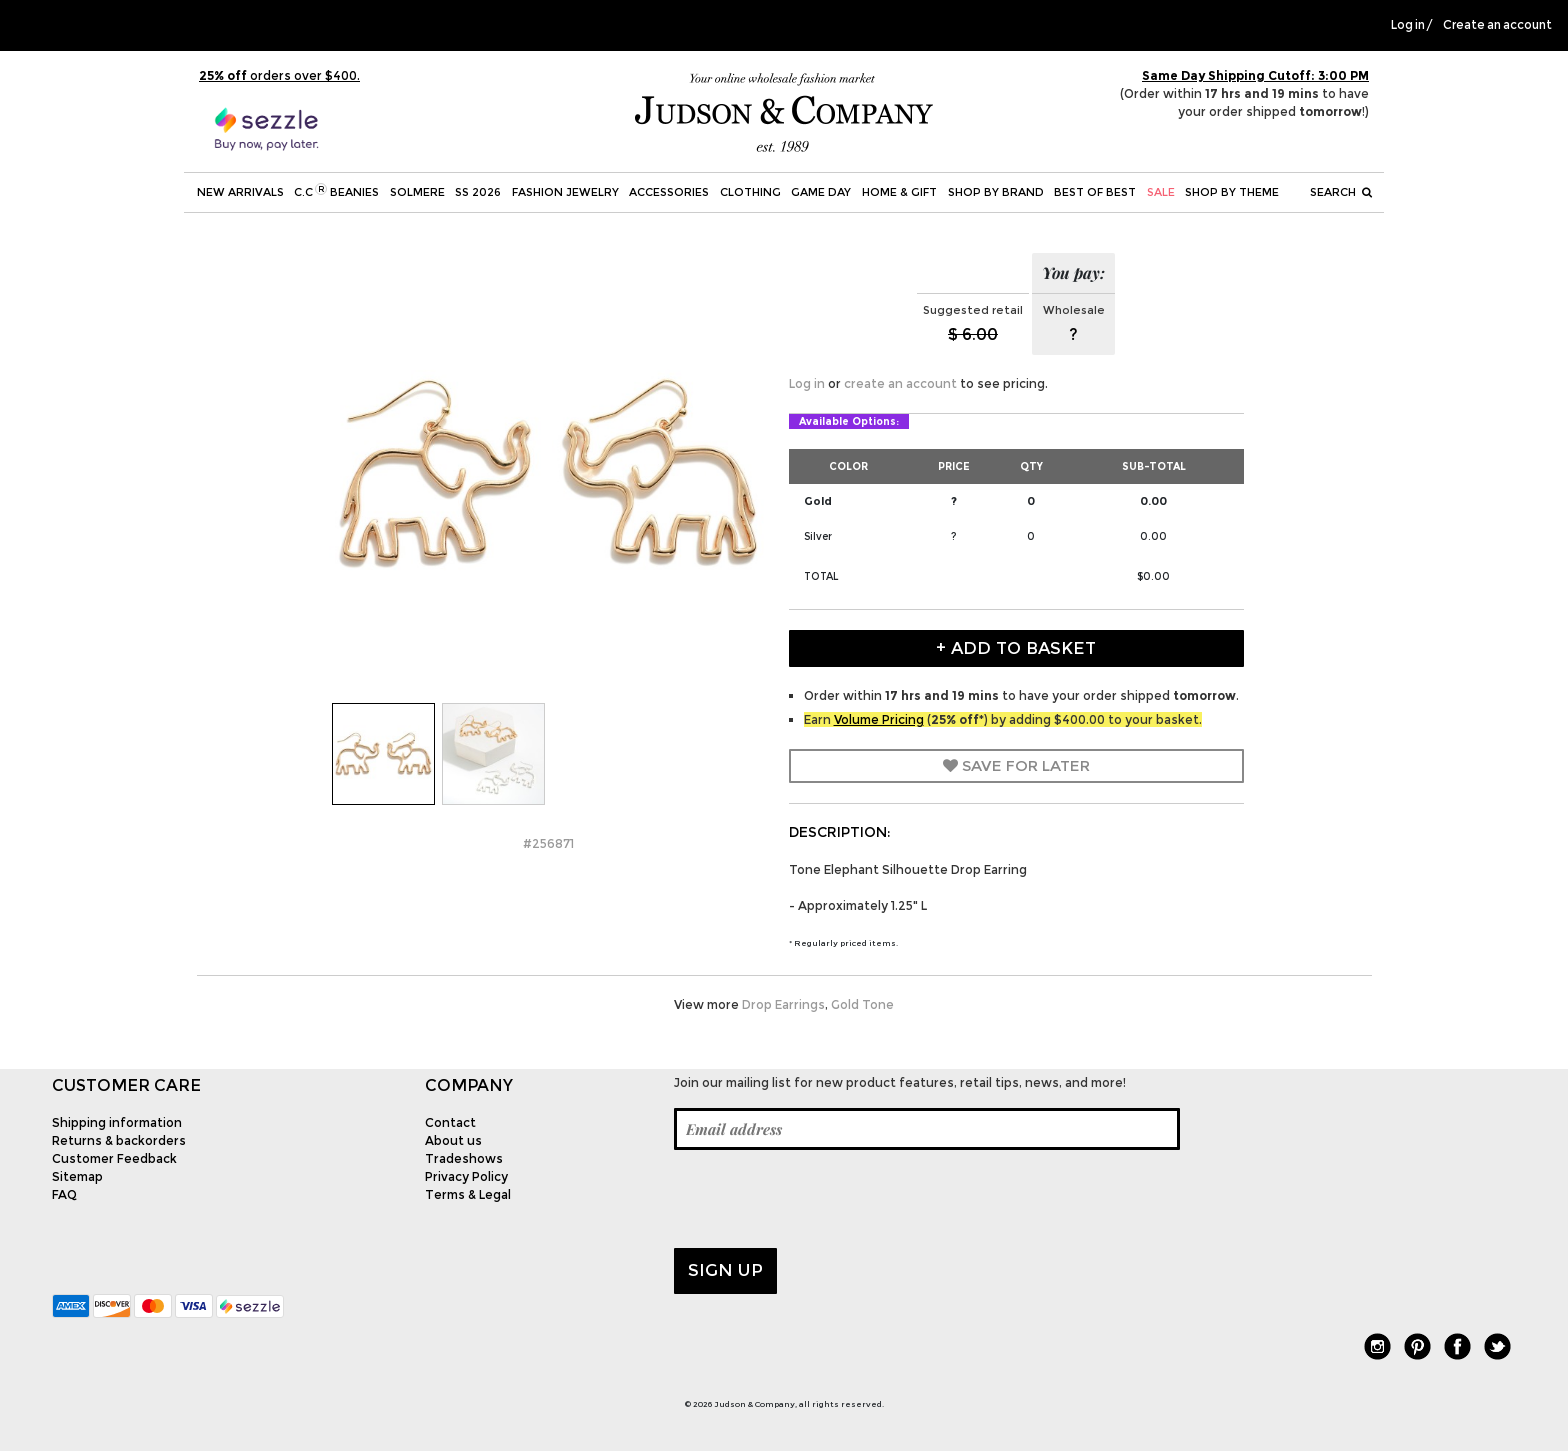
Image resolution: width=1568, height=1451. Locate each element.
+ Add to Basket (1016, 648)
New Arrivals (240, 192)
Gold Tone (862, 1004)
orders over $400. (279, 75)
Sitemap (77, 1176)
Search (1341, 192)
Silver (818, 536)
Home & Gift (899, 192)
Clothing (750, 192)
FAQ (64, 1194)
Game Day (821, 192)
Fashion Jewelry (565, 192)
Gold (818, 501)
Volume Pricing (879, 719)
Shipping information (117, 1122)
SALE (1161, 192)
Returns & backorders (119, 1140)
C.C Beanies (336, 191)
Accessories (669, 192)
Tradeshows (464, 1158)
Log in (1408, 25)
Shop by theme (1232, 192)
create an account (900, 383)
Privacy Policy (466, 1176)
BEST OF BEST (1095, 192)
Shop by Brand (996, 192)
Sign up (725, 1270)
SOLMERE (417, 192)
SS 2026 (478, 192)
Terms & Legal (468, 1194)
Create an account (1497, 25)
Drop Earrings (783, 1004)
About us (453, 1140)
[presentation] (826, 1199)
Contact (450, 1122)
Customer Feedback (114, 1158)
